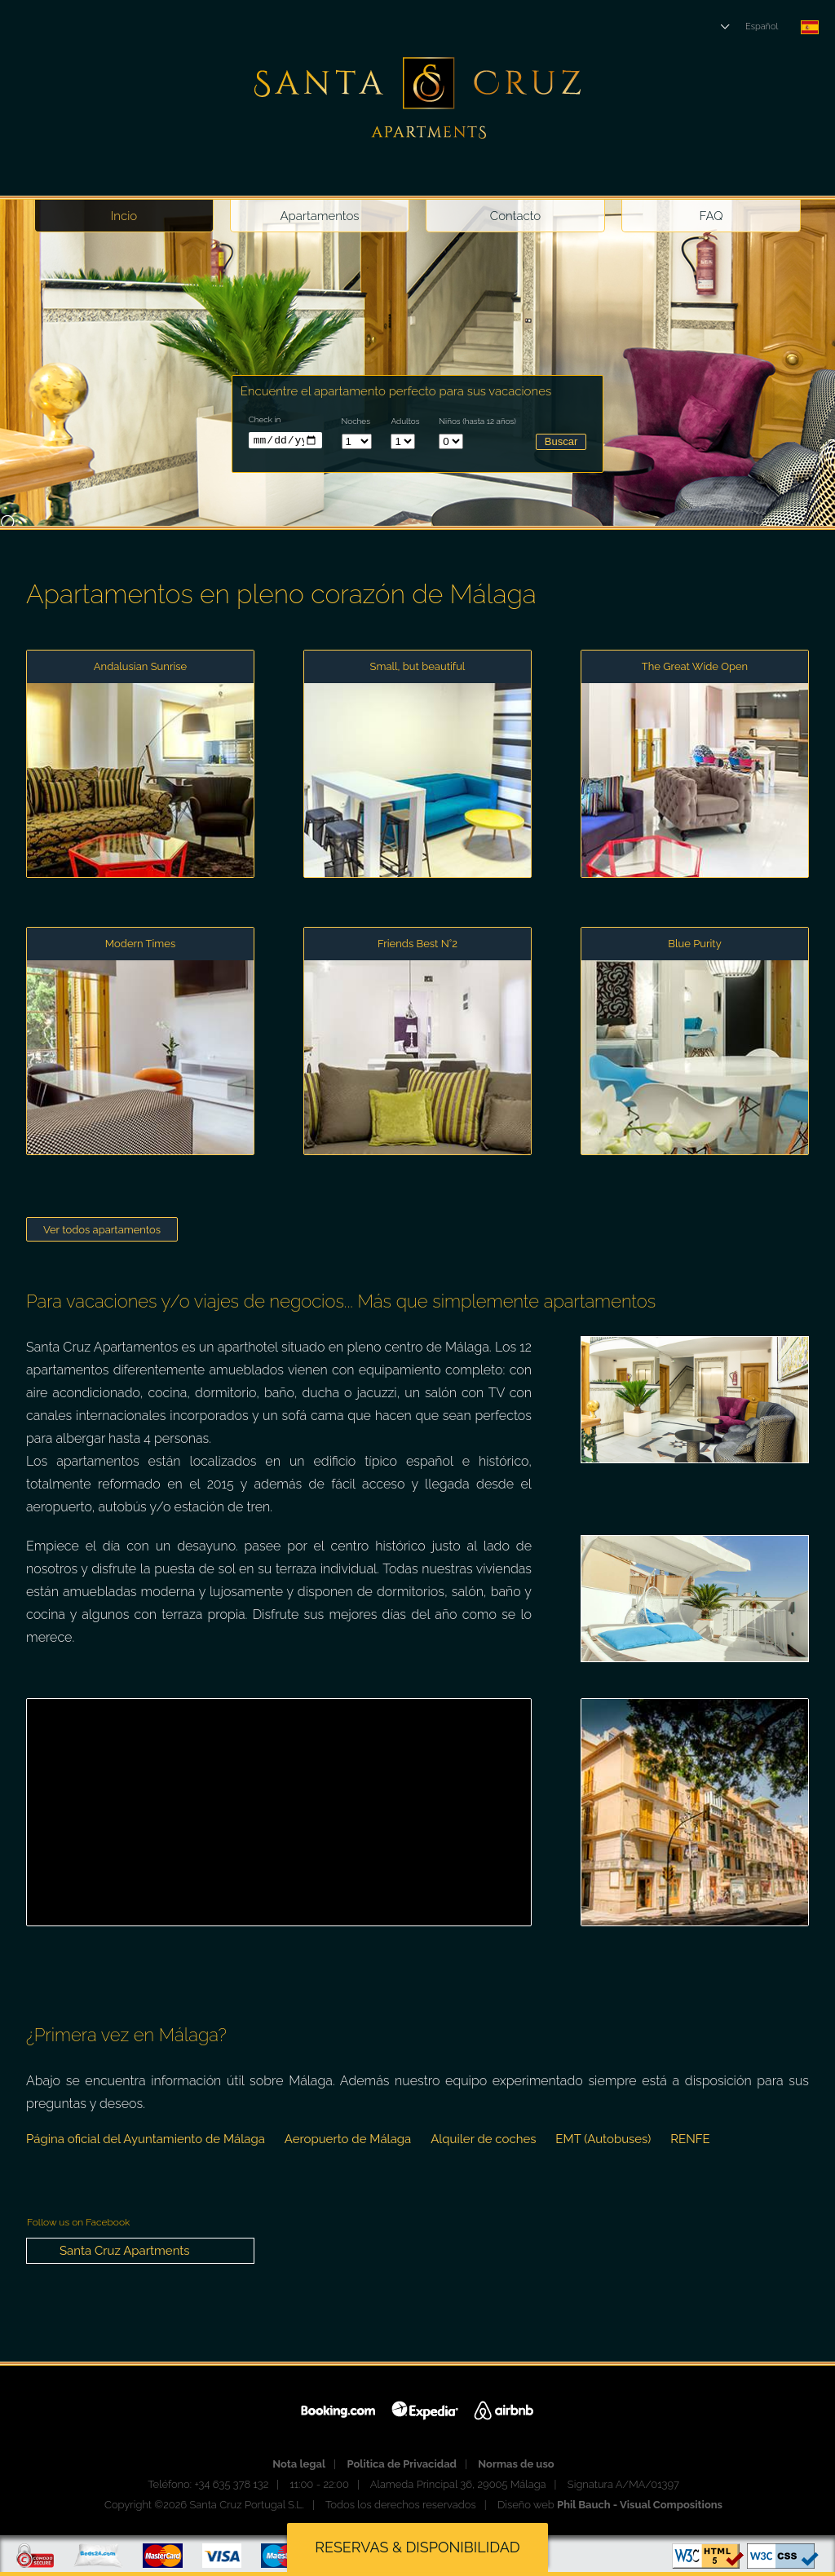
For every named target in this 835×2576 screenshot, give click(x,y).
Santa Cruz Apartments (125, 2250)
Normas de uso (516, 2464)
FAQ (711, 216)
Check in (265, 419)
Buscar (561, 441)
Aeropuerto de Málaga (348, 2139)
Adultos (405, 421)
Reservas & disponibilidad (417, 2547)
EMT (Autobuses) (603, 2139)
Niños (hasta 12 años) (477, 421)
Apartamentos (319, 216)
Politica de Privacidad (402, 2464)
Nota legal (298, 2464)
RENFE (689, 2139)
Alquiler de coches (483, 2139)
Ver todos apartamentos (102, 1230)
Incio (124, 216)
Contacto (515, 216)
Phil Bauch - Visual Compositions (639, 2505)
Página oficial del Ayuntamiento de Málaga (145, 2139)
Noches (356, 421)
